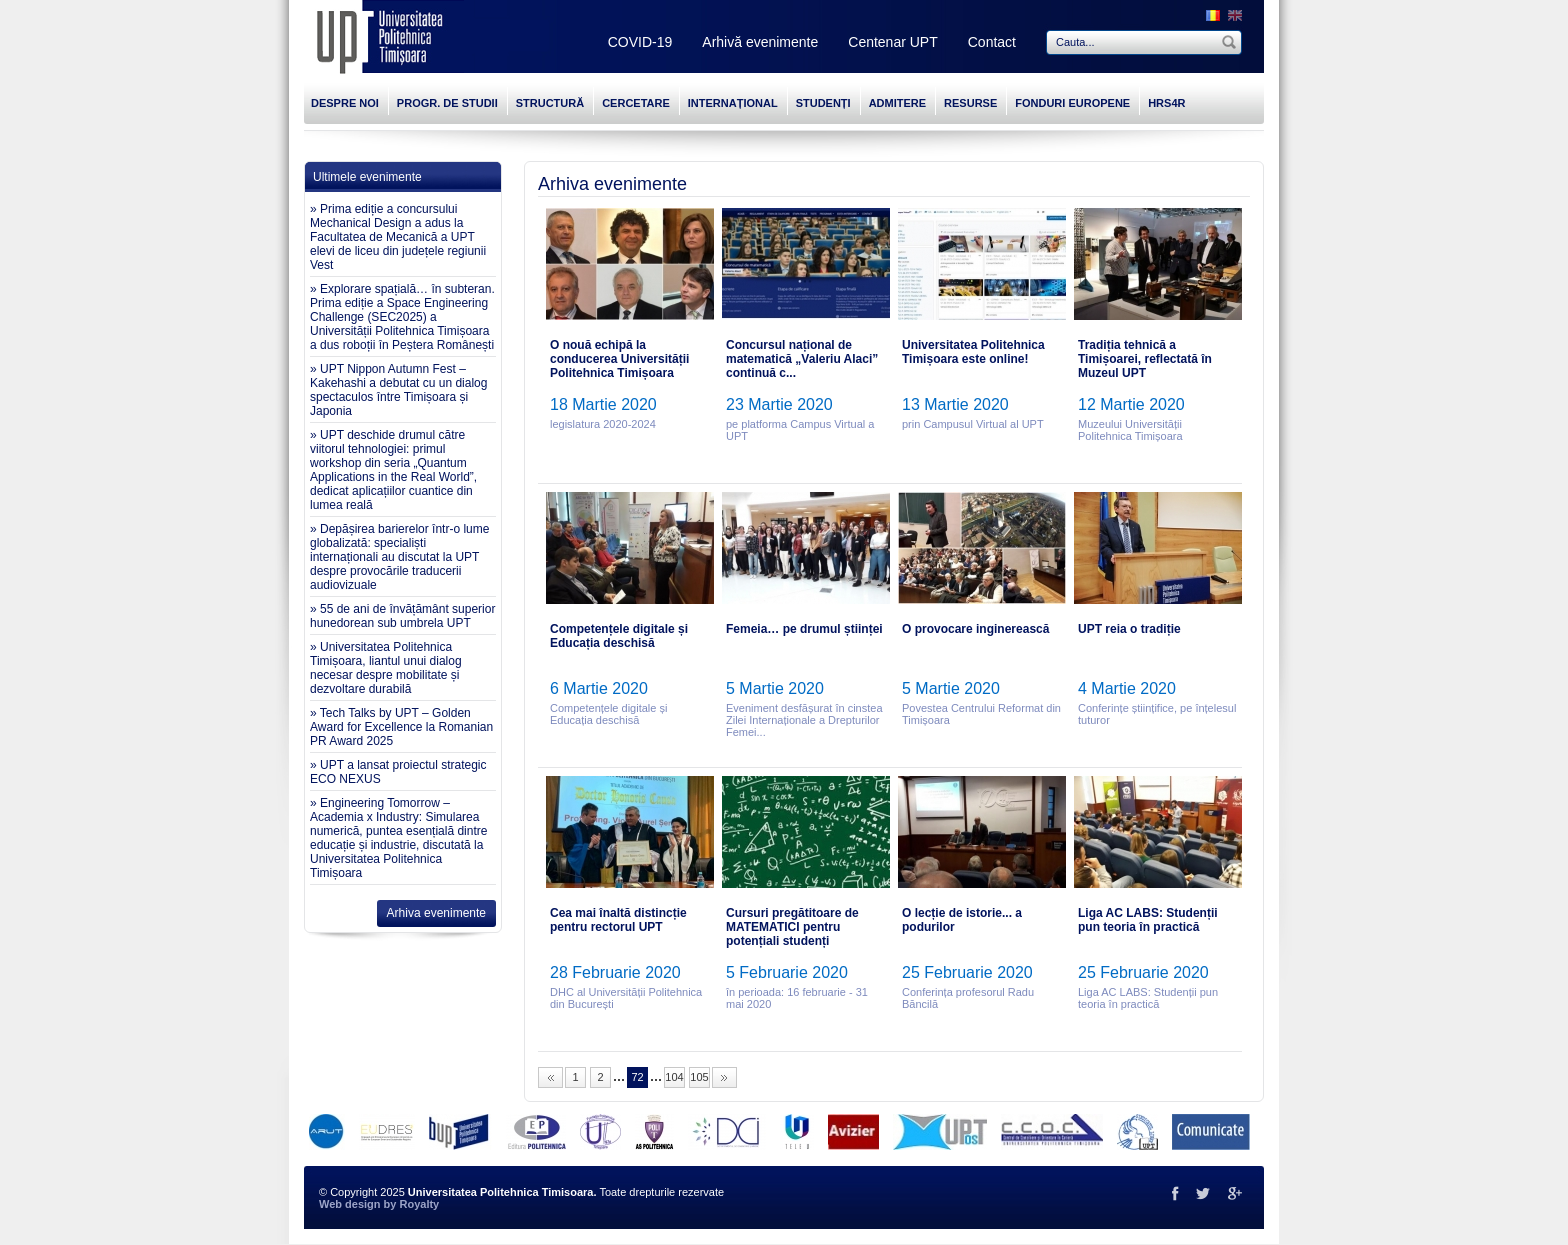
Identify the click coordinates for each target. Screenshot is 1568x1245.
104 (674, 1077)
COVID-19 (640, 42)
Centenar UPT (892, 42)
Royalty (419, 1204)
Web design (350, 1204)
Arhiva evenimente (436, 913)
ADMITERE (897, 103)
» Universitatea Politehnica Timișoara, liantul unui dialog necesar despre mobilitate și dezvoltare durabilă (386, 668)
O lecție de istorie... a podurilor (962, 920)
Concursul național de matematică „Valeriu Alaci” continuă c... (802, 359)
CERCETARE (636, 103)
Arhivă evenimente (760, 42)
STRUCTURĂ (550, 103)
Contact (992, 42)
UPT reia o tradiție (1129, 629)
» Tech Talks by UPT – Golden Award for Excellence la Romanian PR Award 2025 (401, 727)
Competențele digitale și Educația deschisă (619, 636)
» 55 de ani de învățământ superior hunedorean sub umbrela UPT (402, 616)
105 (699, 1077)
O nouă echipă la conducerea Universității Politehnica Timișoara (619, 359)
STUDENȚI (823, 103)
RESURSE (970, 103)
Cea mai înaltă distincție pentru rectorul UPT (618, 920)
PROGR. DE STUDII (447, 103)
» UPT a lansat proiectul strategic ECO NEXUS (398, 772)
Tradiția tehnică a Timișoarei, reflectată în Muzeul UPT (1145, 359)
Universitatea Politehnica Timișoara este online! (973, 352)
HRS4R (1166, 103)
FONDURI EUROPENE (1072, 103)
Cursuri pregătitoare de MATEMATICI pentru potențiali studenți (792, 927)
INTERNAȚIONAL (733, 103)
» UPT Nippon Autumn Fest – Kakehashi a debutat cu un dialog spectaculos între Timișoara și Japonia (398, 390)
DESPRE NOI (345, 103)
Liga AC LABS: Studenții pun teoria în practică (1148, 920)
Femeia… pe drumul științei (804, 629)
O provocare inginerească (975, 629)
